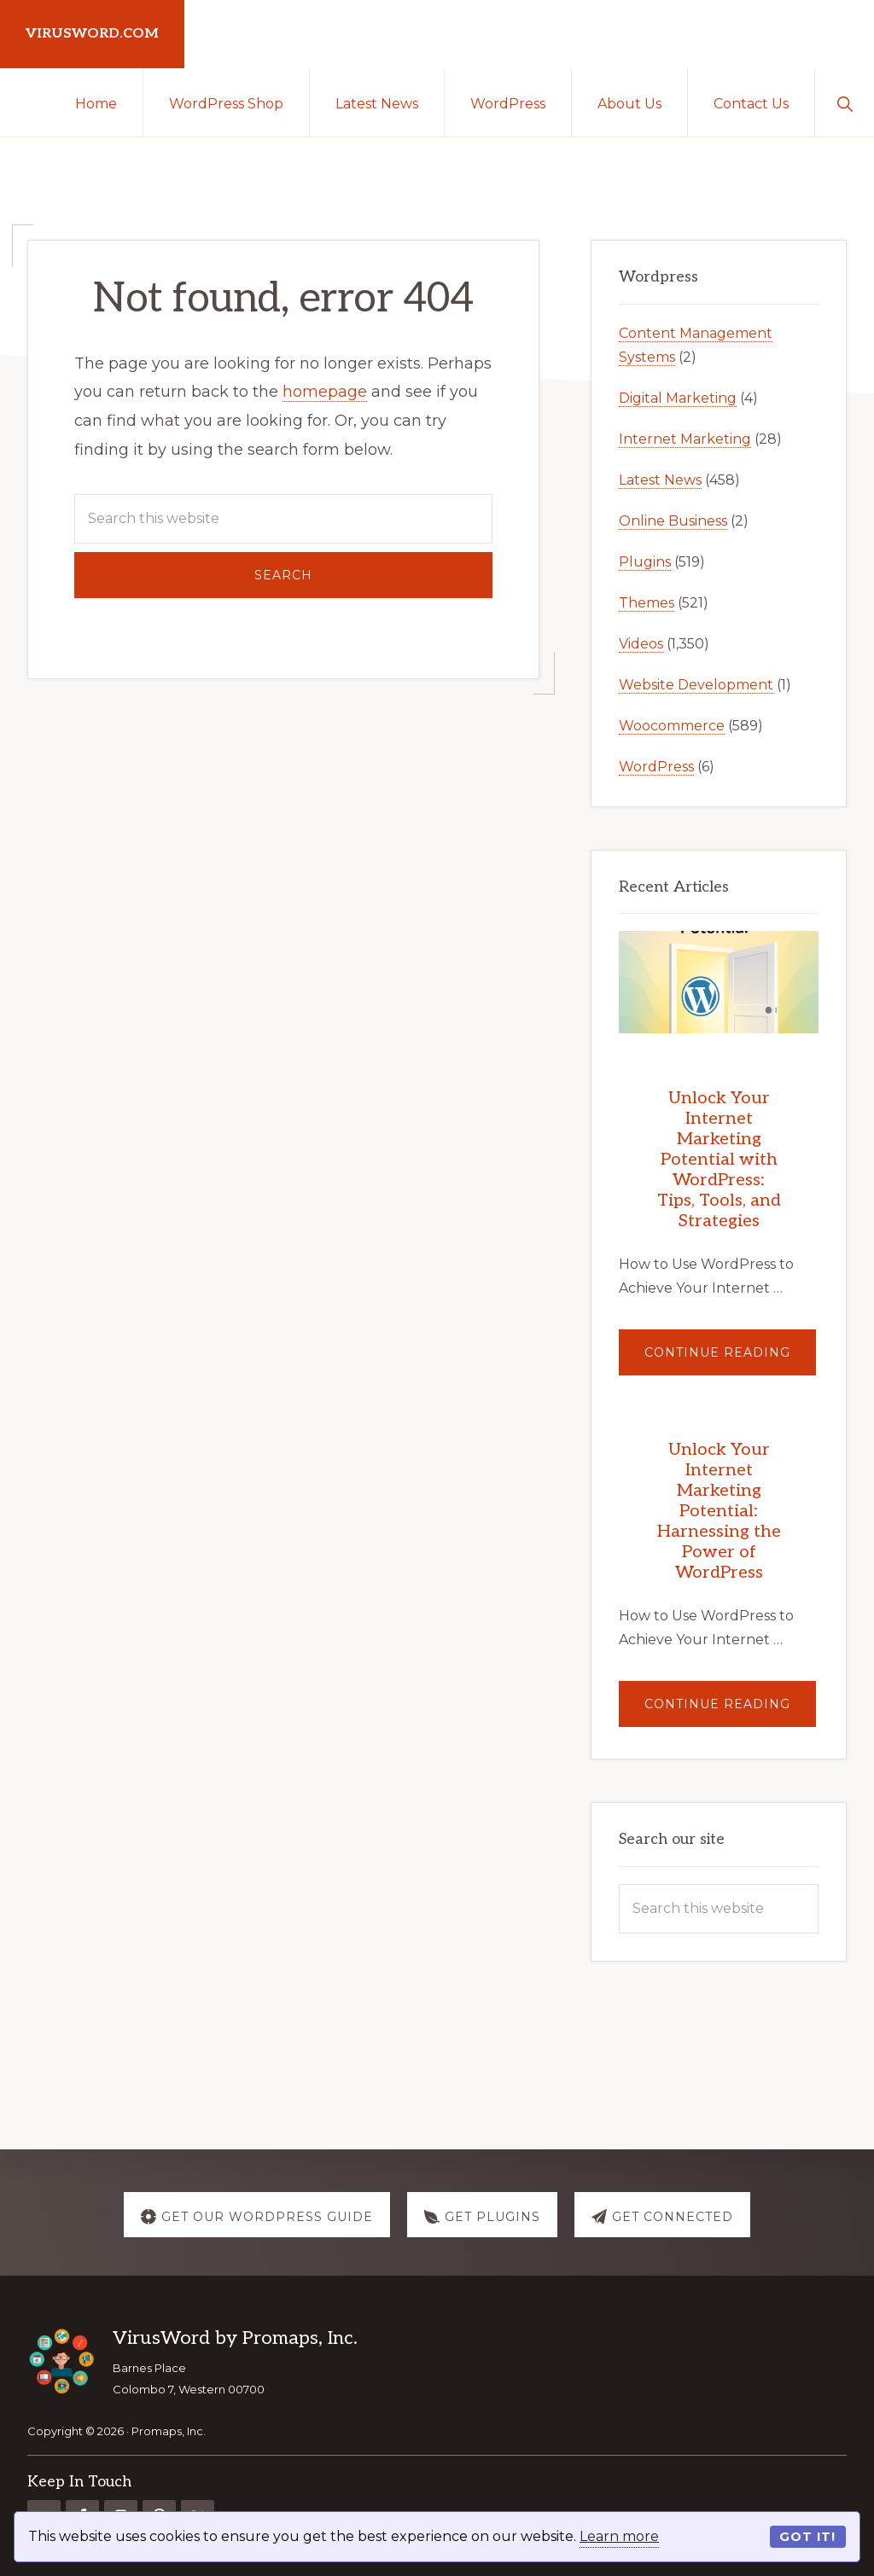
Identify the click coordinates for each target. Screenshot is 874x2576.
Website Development (696, 685)
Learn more (619, 2536)
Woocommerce (672, 726)
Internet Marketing (685, 439)
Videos (641, 644)
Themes (646, 603)
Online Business (673, 521)
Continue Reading (730, 1359)
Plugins (645, 562)
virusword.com (92, 34)
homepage (325, 391)
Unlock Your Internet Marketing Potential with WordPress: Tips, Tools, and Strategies (719, 1159)
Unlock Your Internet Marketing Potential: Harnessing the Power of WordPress (719, 1511)
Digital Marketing (678, 398)
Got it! (807, 2536)
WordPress (656, 767)
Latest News (660, 480)
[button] (844, 102)
